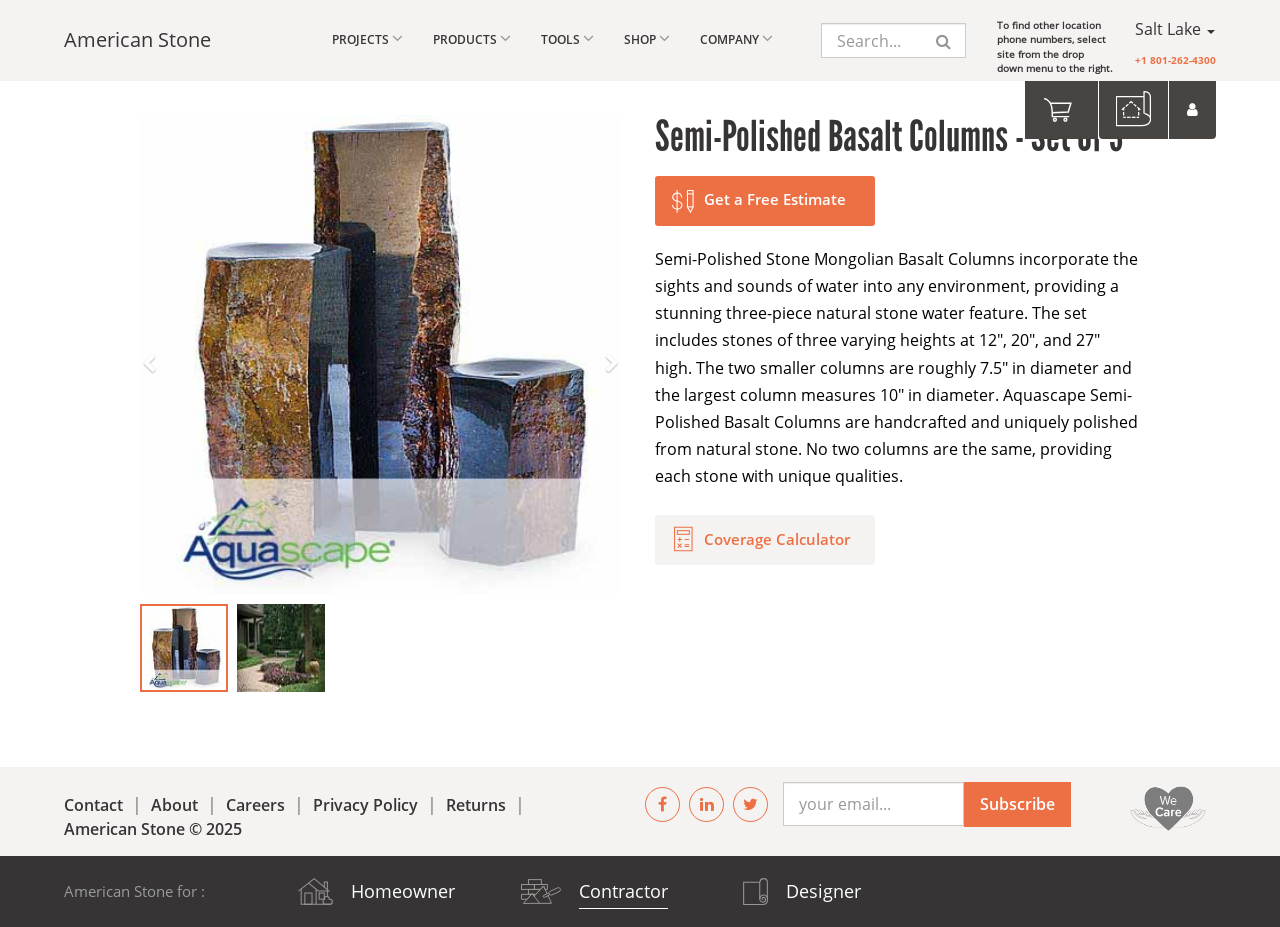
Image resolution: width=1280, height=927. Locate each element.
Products (472, 38)
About (174, 805)
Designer (823, 891)
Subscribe (1017, 804)
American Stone (137, 39)
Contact (93, 805)
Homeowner (403, 891)
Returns (476, 805)
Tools (567, 38)
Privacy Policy (365, 805)
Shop (647, 38)
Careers (255, 805)
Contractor (623, 891)
